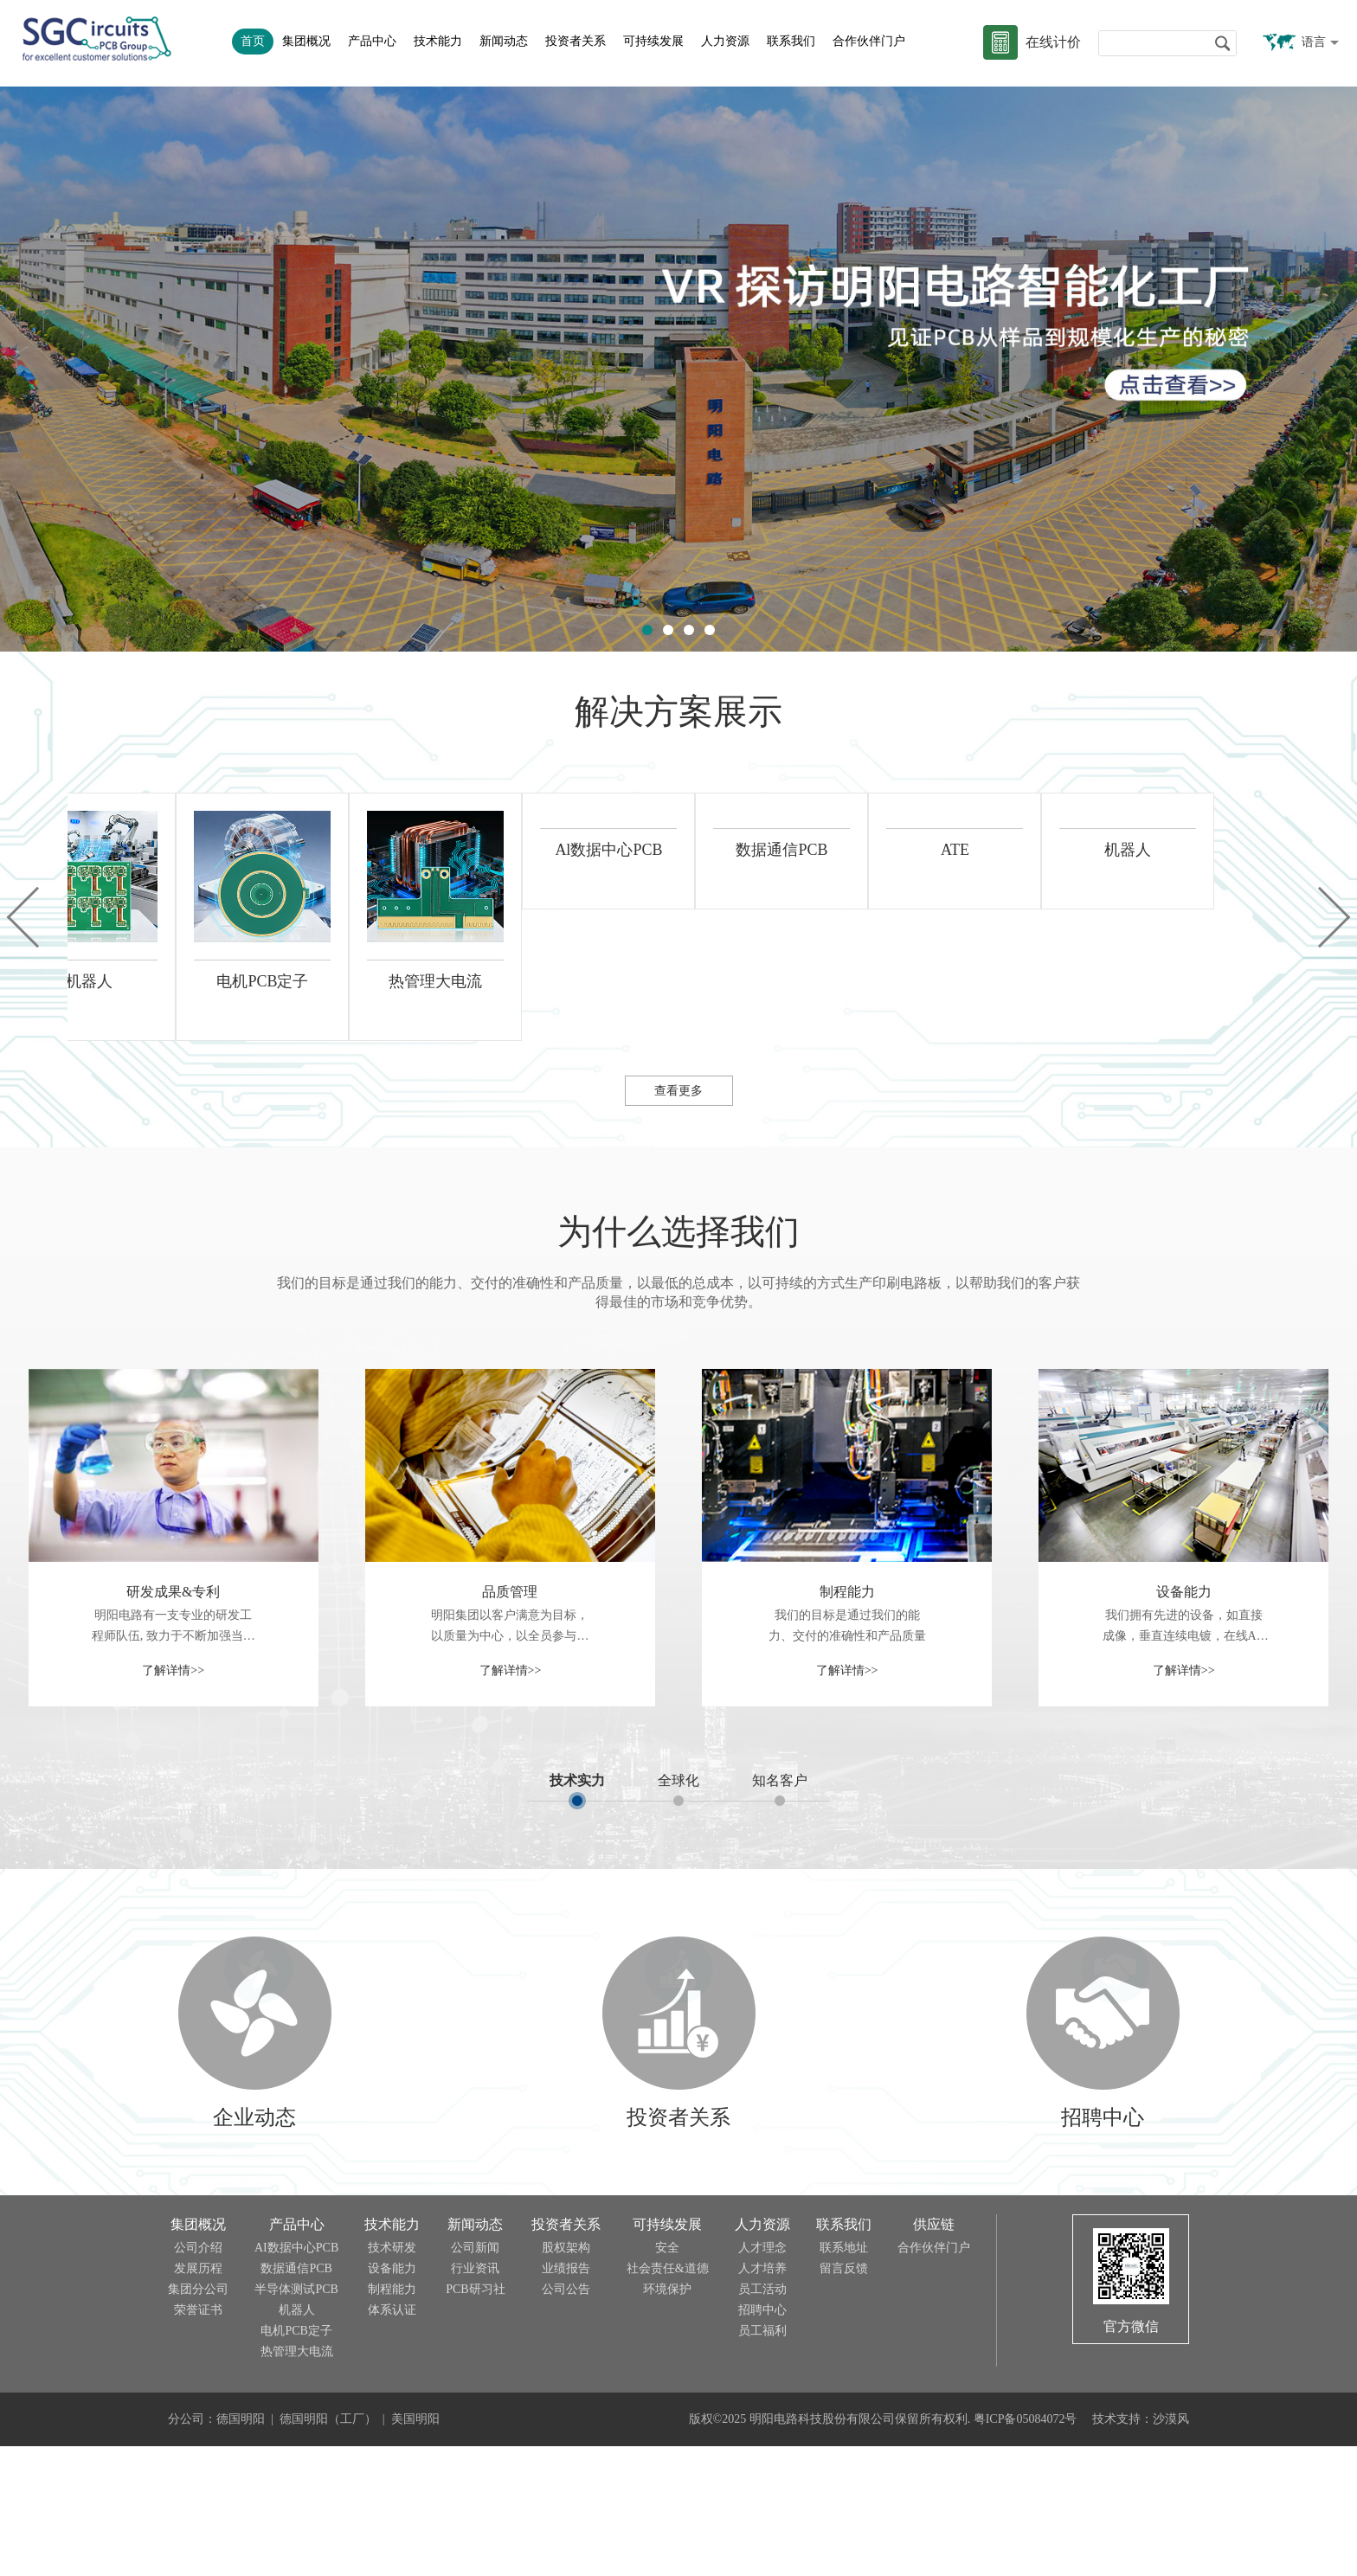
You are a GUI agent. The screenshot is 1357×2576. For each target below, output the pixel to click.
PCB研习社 (475, 2418)
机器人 (297, 2439)
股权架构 (566, 2377)
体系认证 (392, 2439)
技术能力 (438, 41)
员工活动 (762, 2418)
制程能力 (847, 1721)
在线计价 (1053, 42)
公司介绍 (198, 2377)
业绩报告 (566, 2398)
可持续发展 (653, 41)
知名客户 (779, 1910)
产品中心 (372, 41)
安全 (667, 2377)
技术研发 (392, 2377)
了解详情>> (173, 1800)
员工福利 (762, 2460)
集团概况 (306, 41)
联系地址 (844, 2377)
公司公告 (566, 2418)
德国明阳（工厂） (328, 2548)
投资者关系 (575, 41)
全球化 (678, 1910)
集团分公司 (198, 2418)
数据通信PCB (295, 2398)
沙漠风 (1171, 2548)
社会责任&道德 (668, 2398)
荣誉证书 (198, 2439)
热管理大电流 (296, 2481)
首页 (253, 41)
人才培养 (762, 2398)
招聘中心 (762, 2439)
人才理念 (762, 2377)
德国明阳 (240, 2548)
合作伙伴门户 (869, 41)
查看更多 (678, 1220)
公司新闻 (475, 2377)
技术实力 (577, 1910)
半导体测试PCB (296, 2418)
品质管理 (509, 1721)
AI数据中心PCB (296, 2377)
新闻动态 (503, 41)
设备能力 (1184, 1721)
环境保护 (667, 2418)
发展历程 (198, 2398)
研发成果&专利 (173, 1721)
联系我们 (791, 41)
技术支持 (1116, 2548)
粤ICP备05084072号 (1025, 2548)
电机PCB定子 (295, 2460)
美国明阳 (415, 2548)
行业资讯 (475, 2398)
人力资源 (725, 41)
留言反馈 (844, 2398)
